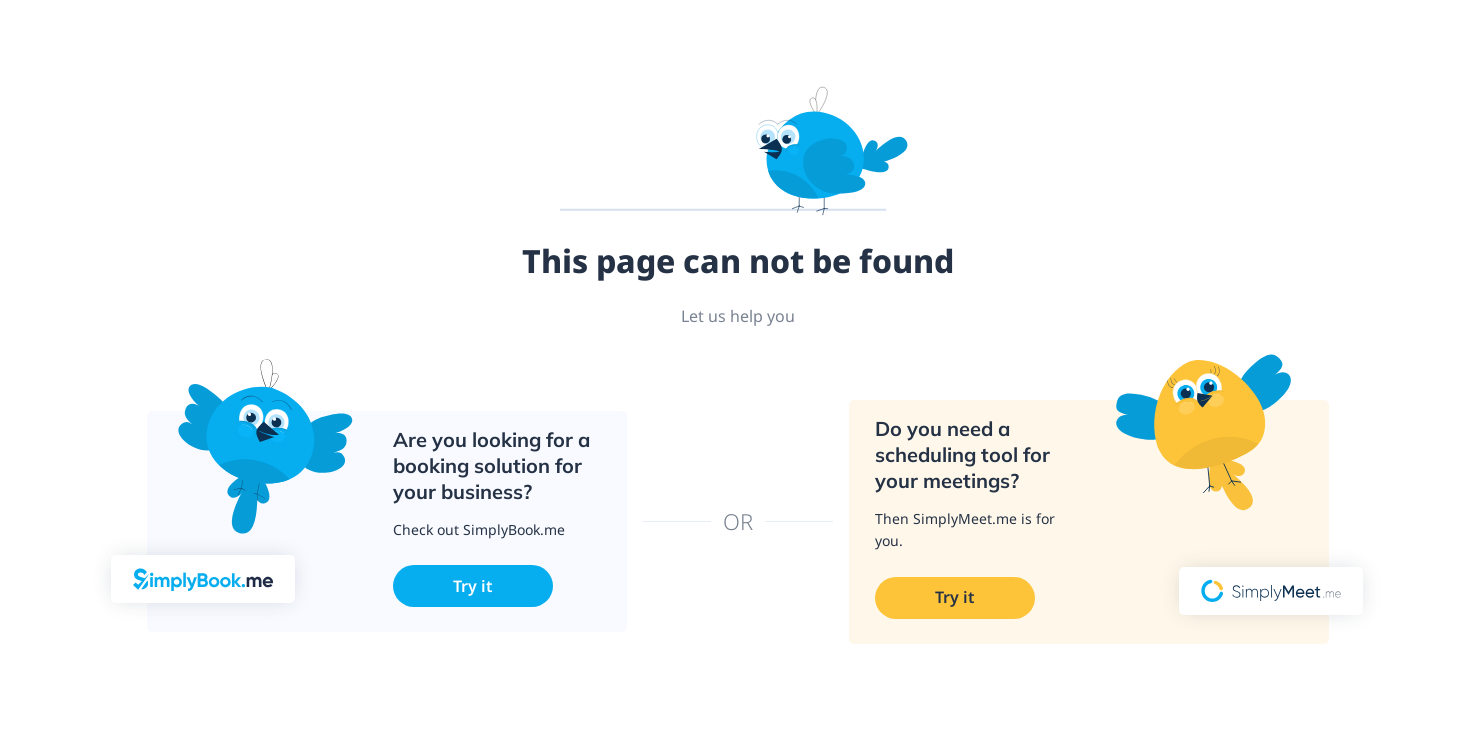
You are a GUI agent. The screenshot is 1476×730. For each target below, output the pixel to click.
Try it (473, 586)
